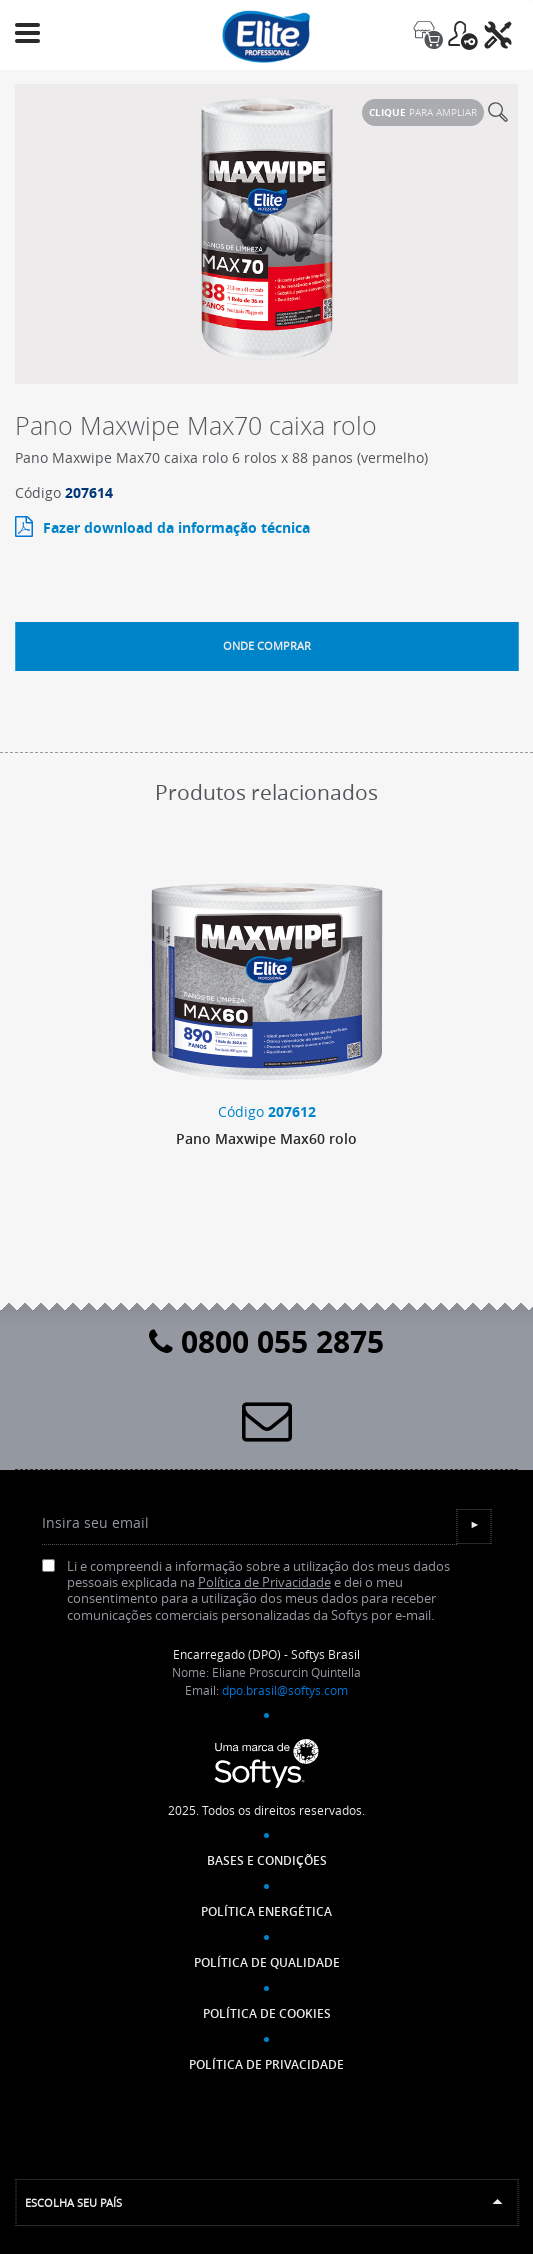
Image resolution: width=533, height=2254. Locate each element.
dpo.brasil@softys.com (285, 1690)
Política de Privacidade (264, 1582)
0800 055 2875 (266, 1341)
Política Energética (266, 1911)
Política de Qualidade (267, 1962)
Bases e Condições (267, 1860)
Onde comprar (267, 645)
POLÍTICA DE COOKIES (267, 2013)
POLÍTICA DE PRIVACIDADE (266, 2064)
